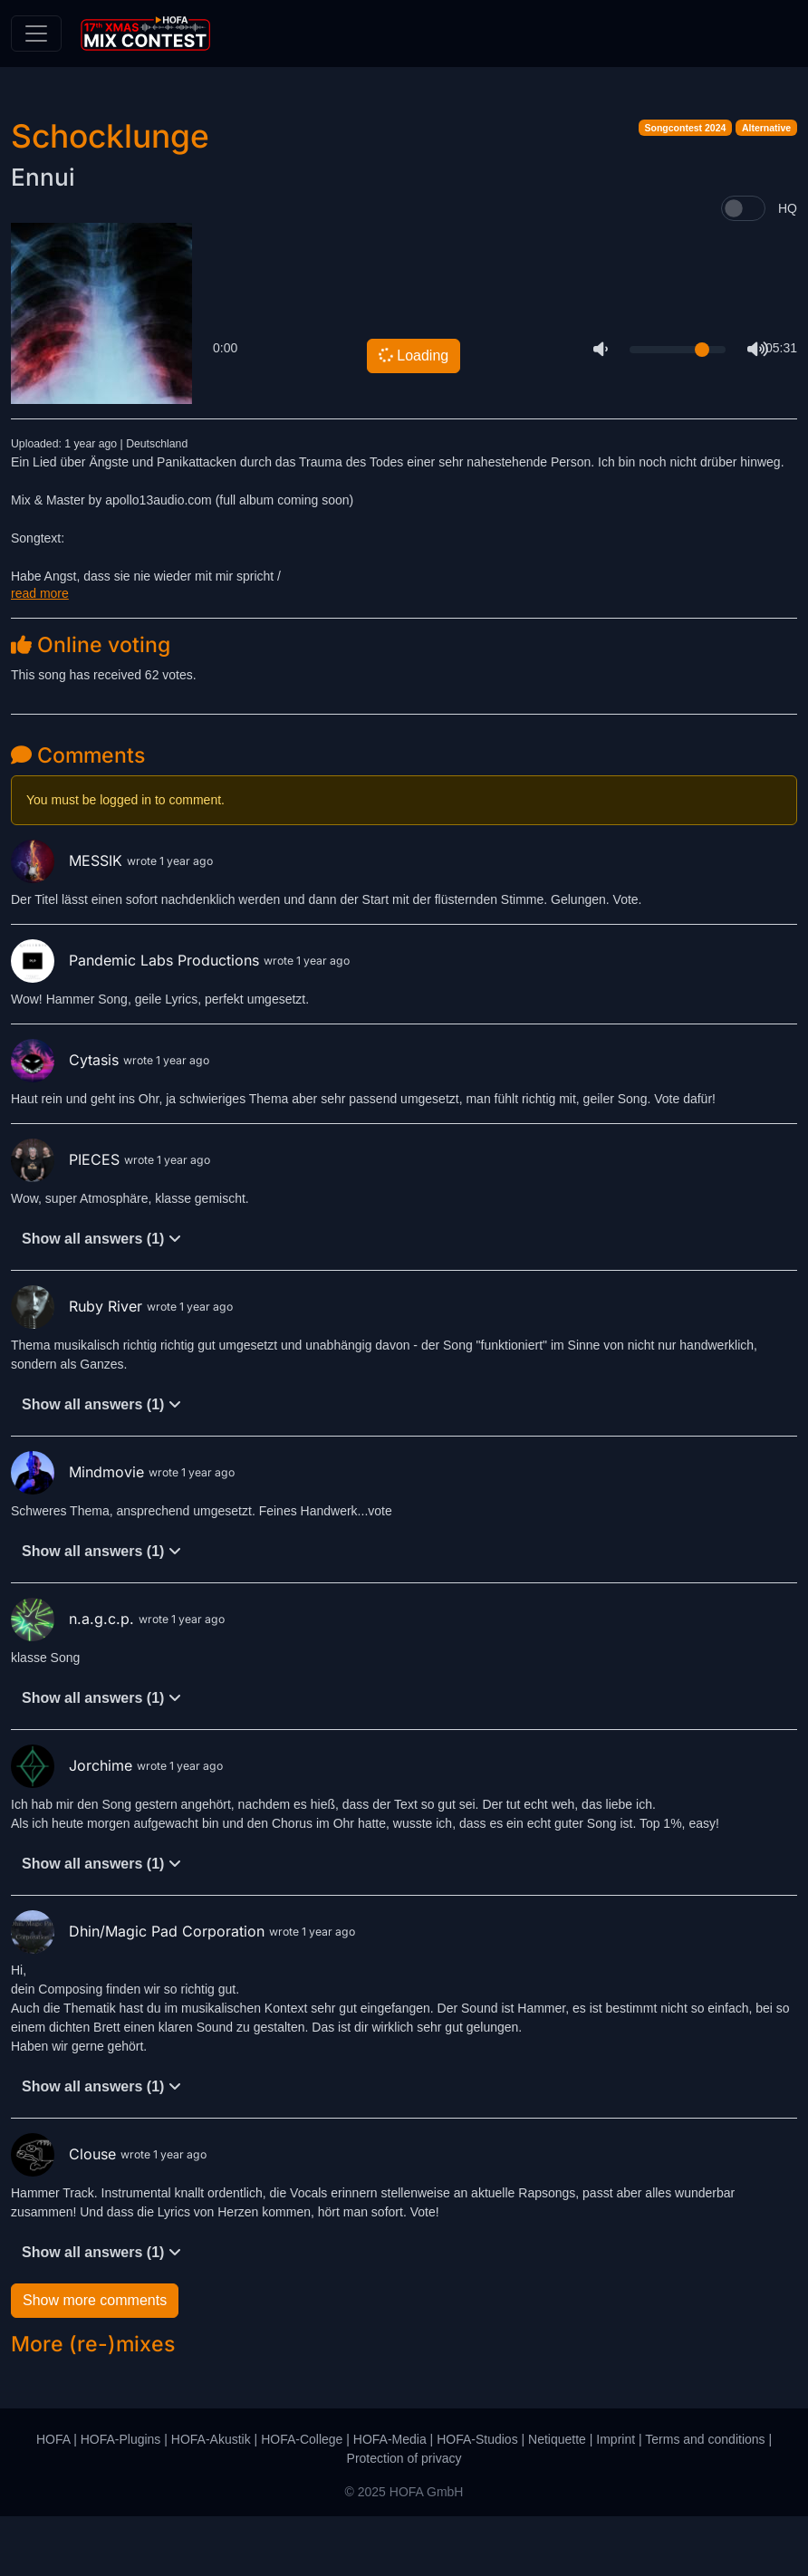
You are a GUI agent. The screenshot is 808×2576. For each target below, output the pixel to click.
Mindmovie (80, 1532)
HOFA (53, 2499)
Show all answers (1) (101, 1299)
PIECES (67, 1219)
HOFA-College (301, 2499)
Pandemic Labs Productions (137, 1020)
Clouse (65, 2214)
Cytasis (67, 1119)
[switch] (743, 269)
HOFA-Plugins (121, 2499)
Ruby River (79, 1366)
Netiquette (557, 2499)
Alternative (766, 188)
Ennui (43, 238)
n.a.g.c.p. (75, 1678)
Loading (412, 416)
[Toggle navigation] (36, 33)
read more (40, 653)
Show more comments (95, 2361)
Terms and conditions (705, 2499)
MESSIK (69, 920)
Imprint (615, 2499)
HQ (787, 268)
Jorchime (74, 1825)
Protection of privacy (404, 2518)
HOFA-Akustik (211, 2499)
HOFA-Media (390, 2499)
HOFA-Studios (477, 2499)
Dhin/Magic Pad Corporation (140, 1991)
